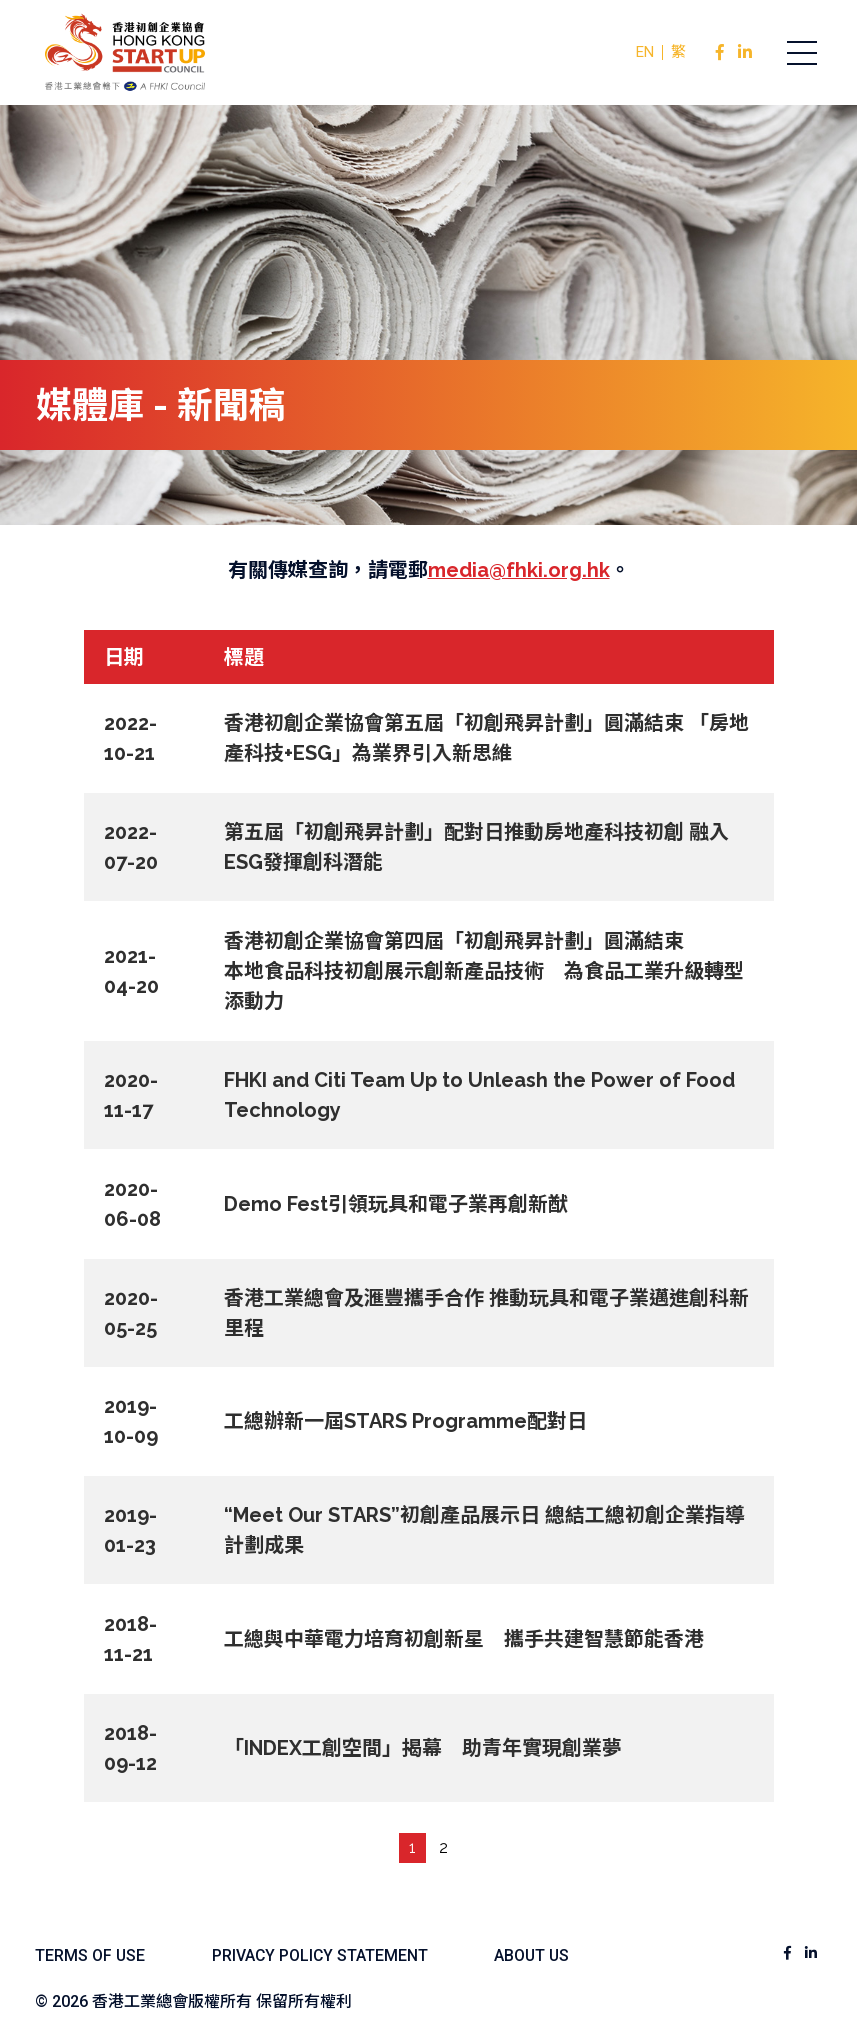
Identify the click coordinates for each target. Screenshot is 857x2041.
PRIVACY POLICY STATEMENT (325, 1947)
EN (645, 52)
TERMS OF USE (90, 1947)
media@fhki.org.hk (519, 570)
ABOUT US (542, 1947)
